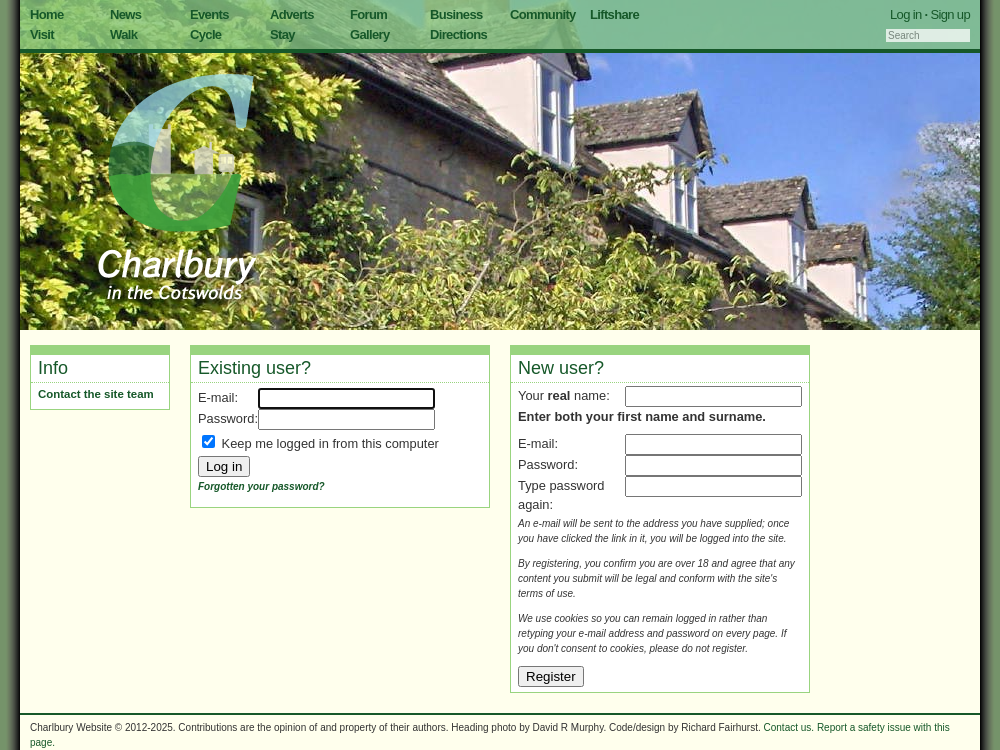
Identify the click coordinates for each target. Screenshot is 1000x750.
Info (53, 368)
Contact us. (789, 727)
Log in (906, 14)
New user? (561, 368)
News (125, 14)
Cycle (205, 34)
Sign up (950, 14)
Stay (282, 34)
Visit (42, 34)
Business (456, 14)
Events (209, 14)
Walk (123, 34)
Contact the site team (96, 394)
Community (543, 14)
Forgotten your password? (261, 486)
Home (47, 14)
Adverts (292, 14)
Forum (368, 14)
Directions (458, 34)
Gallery (370, 34)
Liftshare (614, 14)
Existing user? (254, 368)
